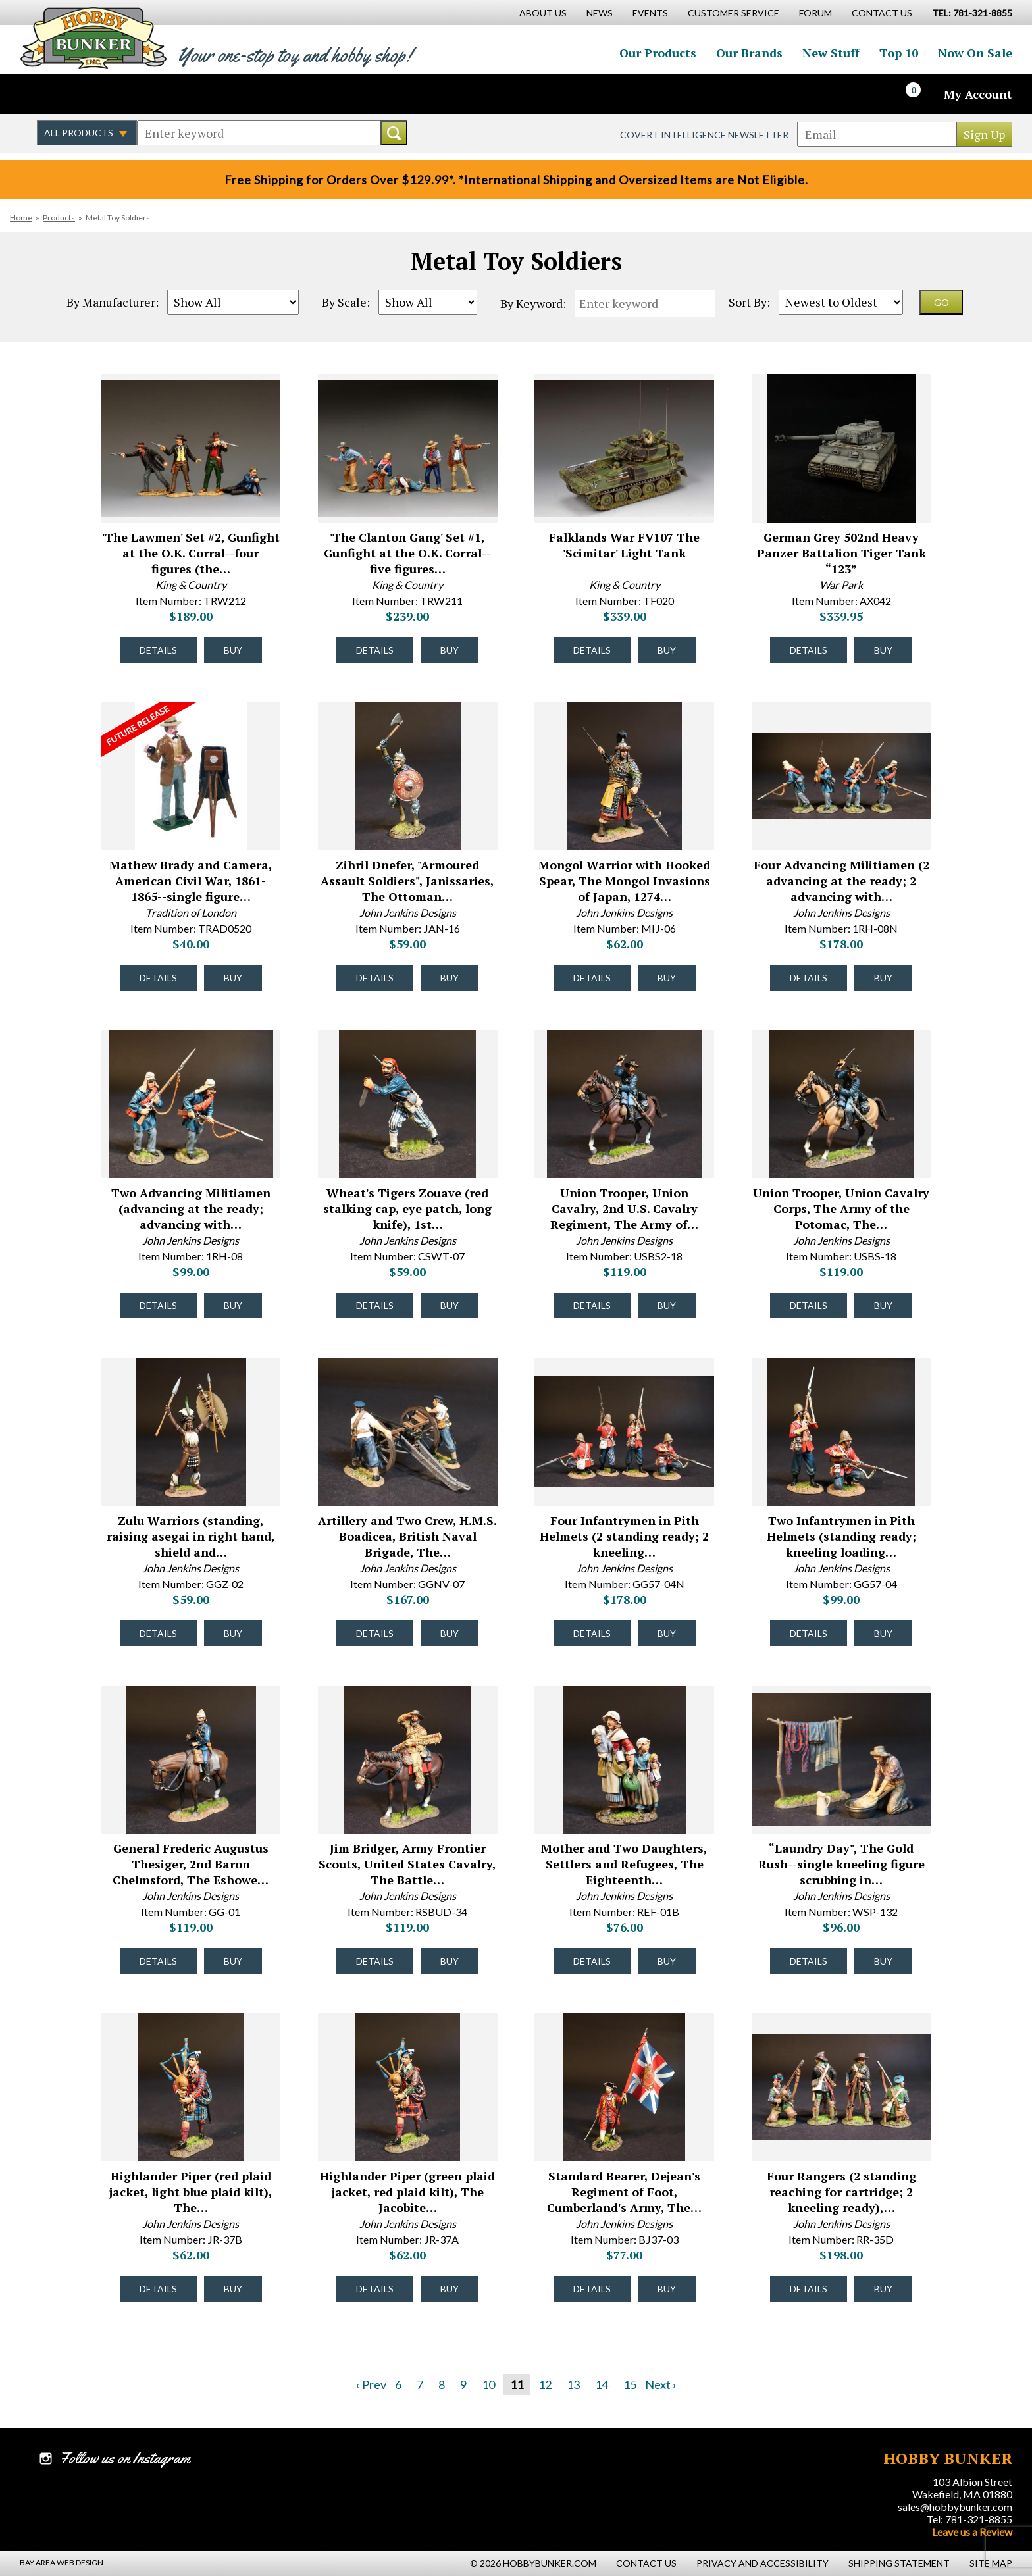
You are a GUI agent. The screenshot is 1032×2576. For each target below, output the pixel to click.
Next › (661, 2384)
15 (629, 2384)
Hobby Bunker (93, 37)
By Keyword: (533, 303)
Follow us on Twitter (77, 94)
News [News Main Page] (599, 12)
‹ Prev (371, 2384)
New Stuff (831, 53)
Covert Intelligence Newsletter (704, 134)
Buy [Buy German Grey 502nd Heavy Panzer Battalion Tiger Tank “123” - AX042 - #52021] (883, 650)
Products (59, 217)
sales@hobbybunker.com (955, 2506)
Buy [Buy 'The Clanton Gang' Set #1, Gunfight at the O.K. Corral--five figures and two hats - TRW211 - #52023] (449, 650)
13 (573, 2384)
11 (516, 2384)
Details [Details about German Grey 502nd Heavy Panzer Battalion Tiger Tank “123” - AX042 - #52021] (808, 650)
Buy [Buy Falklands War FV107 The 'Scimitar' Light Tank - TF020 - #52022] (667, 650)
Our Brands (749, 53)
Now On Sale (975, 53)
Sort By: (749, 302)
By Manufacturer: (112, 302)
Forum (815, 12)
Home (21, 217)
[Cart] (920, 94)
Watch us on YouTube (134, 94)
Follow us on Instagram (105, 94)
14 (601, 2384)
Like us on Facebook (49, 94)
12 (545, 2384)
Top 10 (898, 53)
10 (488, 2384)
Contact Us (882, 12)
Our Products (657, 53)
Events (650, 12)
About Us (543, 12)
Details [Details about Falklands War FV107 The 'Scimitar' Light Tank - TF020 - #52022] (592, 650)
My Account (978, 94)
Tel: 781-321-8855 (969, 2519)
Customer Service (733, 12)
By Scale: (346, 302)
